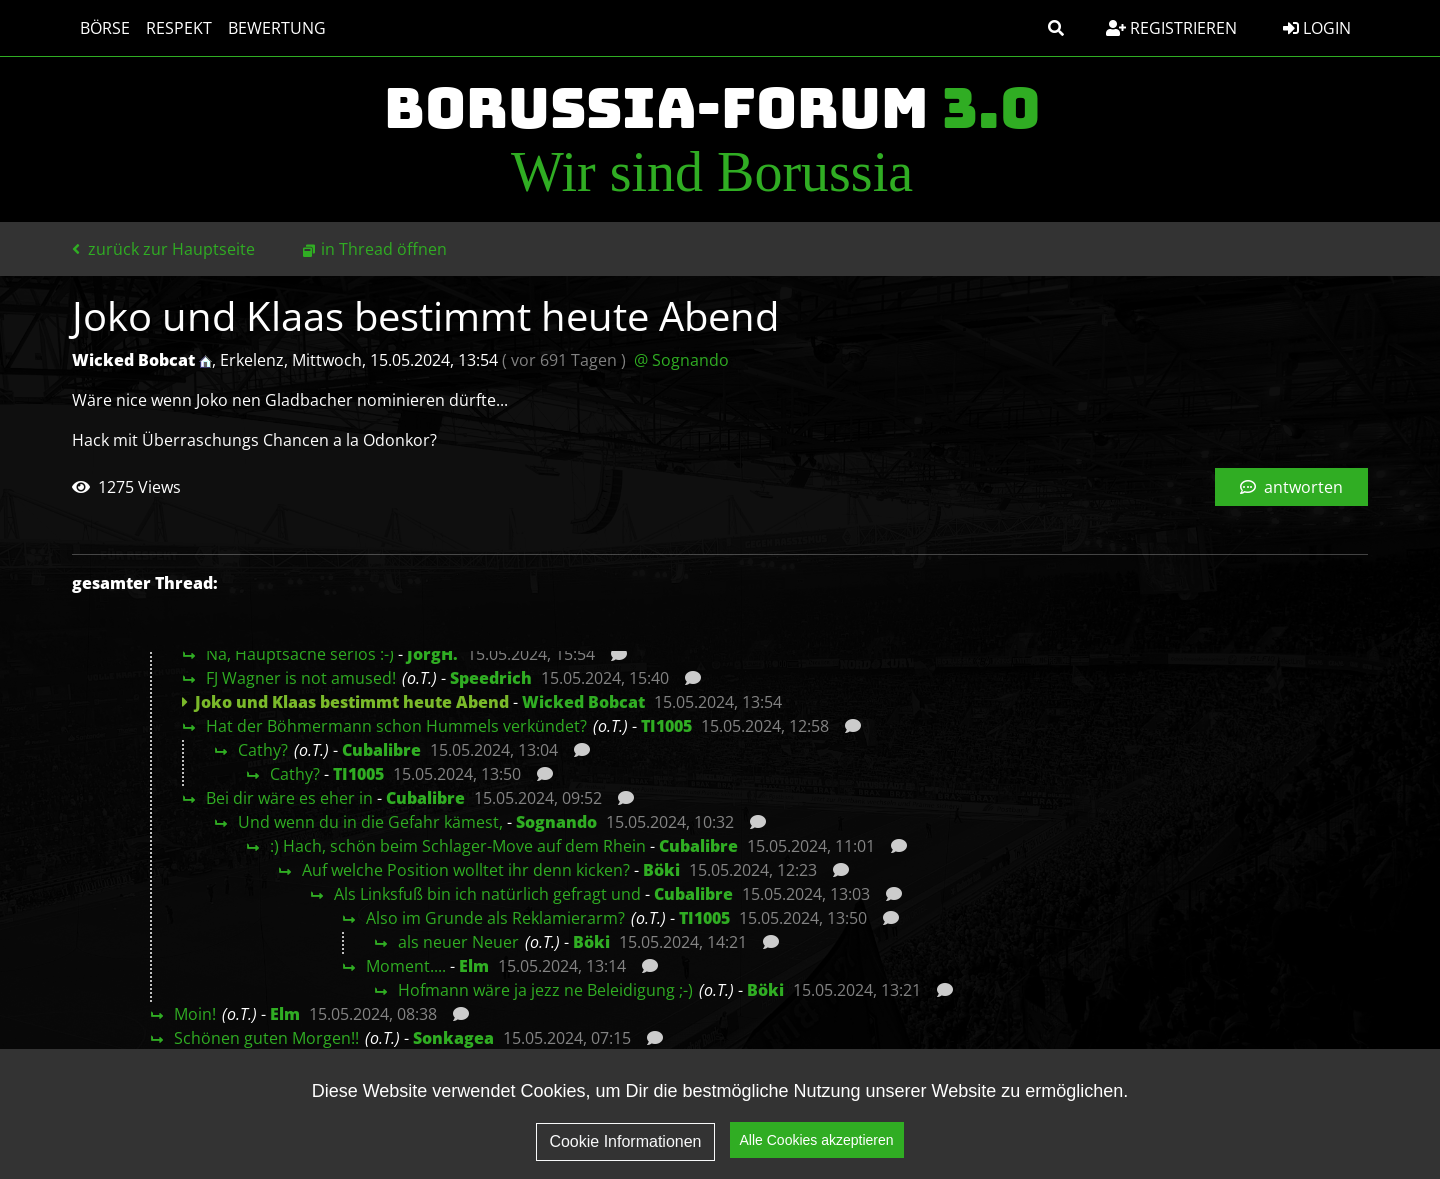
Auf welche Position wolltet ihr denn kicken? (466, 870)
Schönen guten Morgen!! (266, 1038)
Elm (474, 966)
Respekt (179, 28)
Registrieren (1171, 28)
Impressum (1202, 1135)
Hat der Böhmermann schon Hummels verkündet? (396, 726)
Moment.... (406, 966)
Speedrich (491, 678)
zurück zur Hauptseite (163, 249)
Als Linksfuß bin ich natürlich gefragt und (487, 894)
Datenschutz (1068, 1135)
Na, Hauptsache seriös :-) (300, 654)
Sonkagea (453, 1038)
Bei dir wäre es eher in (289, 798)
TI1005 (666, 726)
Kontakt (1316, 1135)
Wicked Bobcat (583, 702)
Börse (105, 28)
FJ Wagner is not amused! (301, 678)
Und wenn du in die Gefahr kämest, (370, 822)
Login (1317, 28)
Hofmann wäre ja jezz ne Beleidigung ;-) (545, 990)
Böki (661, 870)
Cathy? (263, 750)
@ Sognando (681, 360)
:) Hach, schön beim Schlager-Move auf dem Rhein (458, 846)
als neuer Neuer (458, 942)
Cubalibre (381, 750)
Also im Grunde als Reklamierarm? (495, 918)
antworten (1291, 487)
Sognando (556, 822)
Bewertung (277, 28)
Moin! (195, 1014)
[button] (1056, 28)
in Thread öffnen (384, 249)
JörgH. (432, 654)
